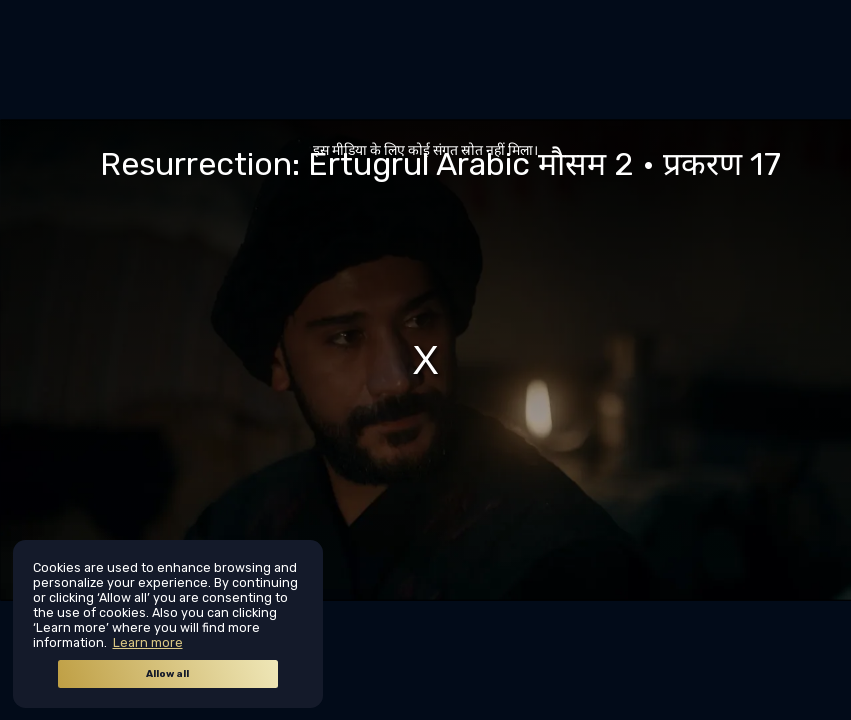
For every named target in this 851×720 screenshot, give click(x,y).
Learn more (148, 642)
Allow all (167, 674)
